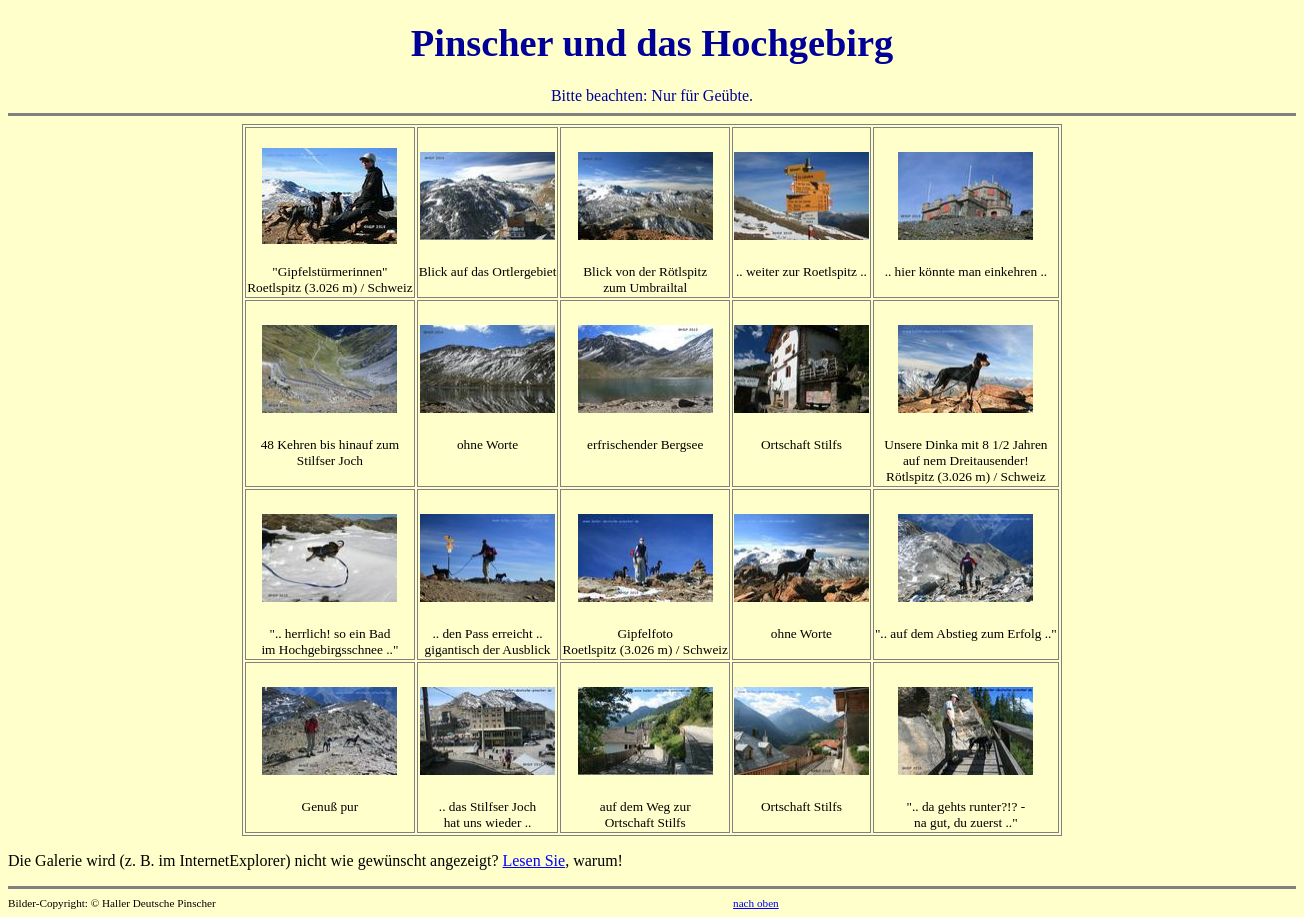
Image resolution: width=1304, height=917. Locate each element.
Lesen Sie (533, 860)
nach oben (756, 903)
